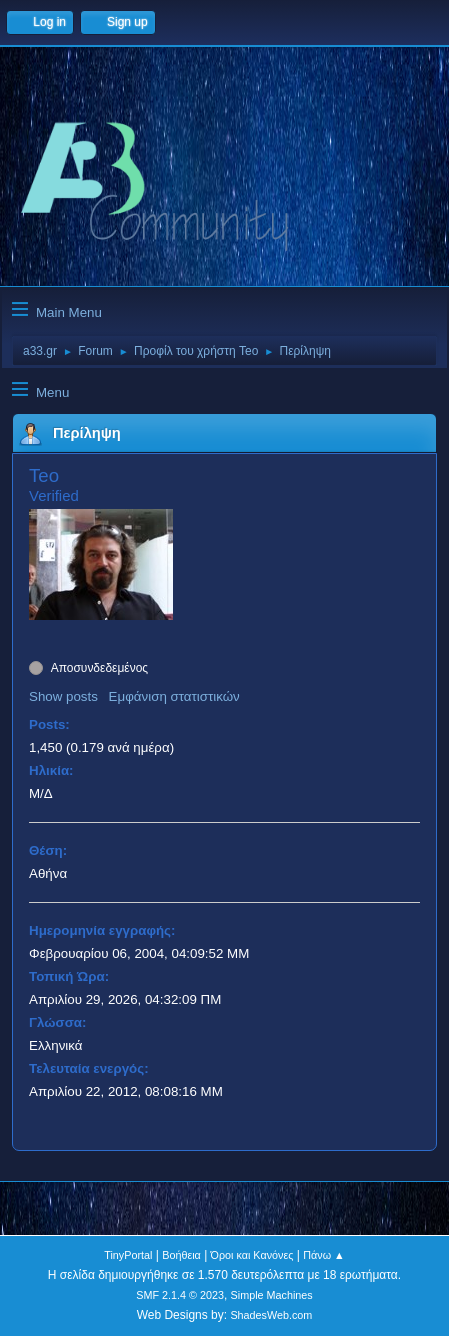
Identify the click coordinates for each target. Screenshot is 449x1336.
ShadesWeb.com (271, 1315)
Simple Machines (272, 1295)
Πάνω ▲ (324, 1255)
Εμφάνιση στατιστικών (174, 696)
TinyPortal (128, 1255)
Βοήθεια (181, 1255)
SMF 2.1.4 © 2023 (180, 1295)
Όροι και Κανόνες (252, 1255)
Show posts (63, 696)
